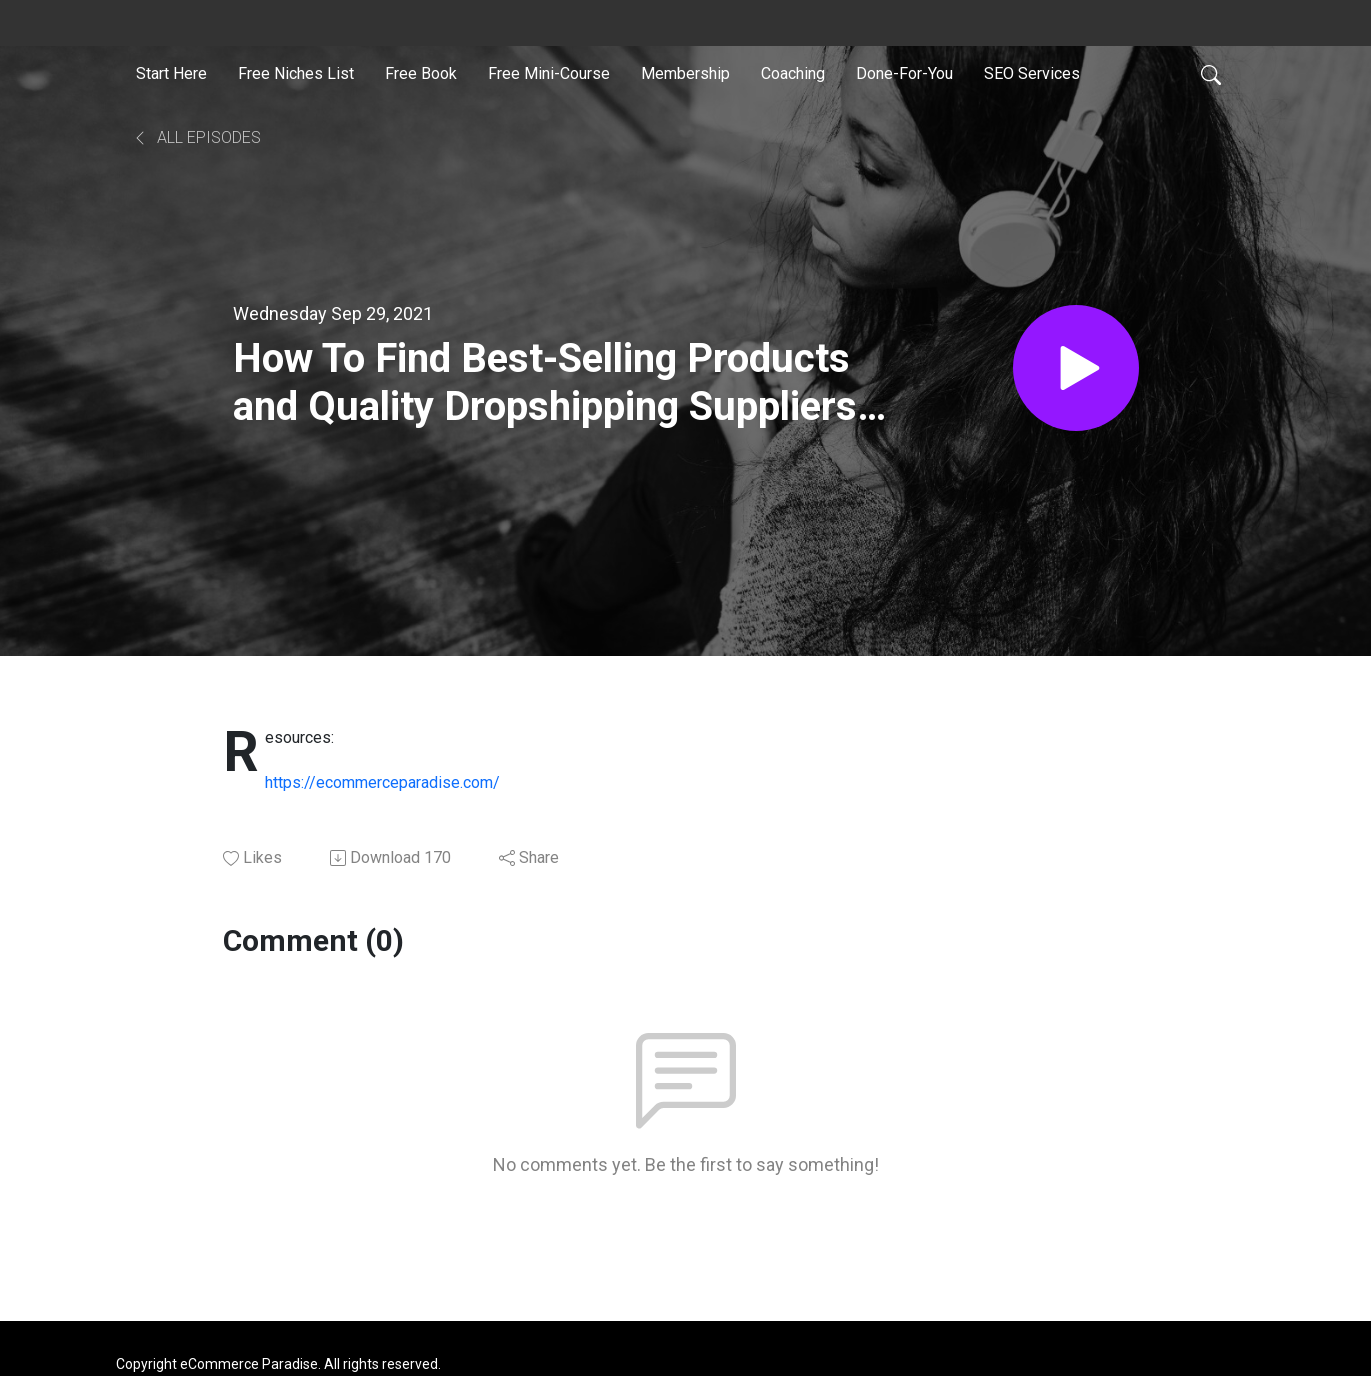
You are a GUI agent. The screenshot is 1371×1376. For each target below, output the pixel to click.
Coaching (793, 73)
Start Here (171, 73)
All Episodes (196, 137)
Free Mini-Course (549, 73)
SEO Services (1032, 73)
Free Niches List (296, 73)
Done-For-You (904, 73)
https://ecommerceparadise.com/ (382, 782)
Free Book (421, 73)
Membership (685, 73)
